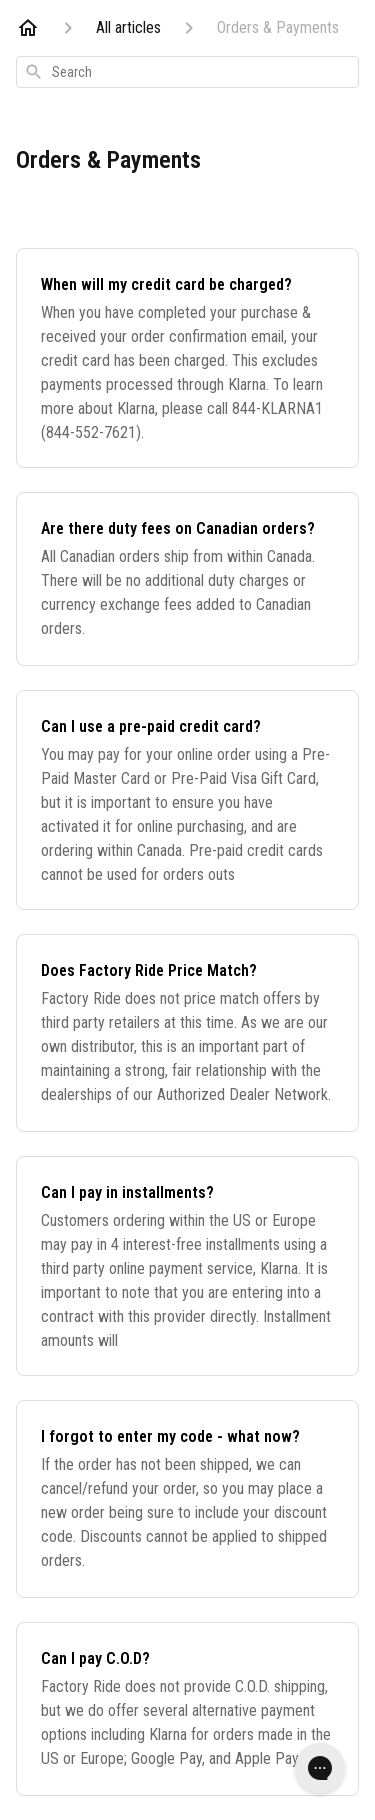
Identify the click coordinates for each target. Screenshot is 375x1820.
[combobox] (187, 72)
